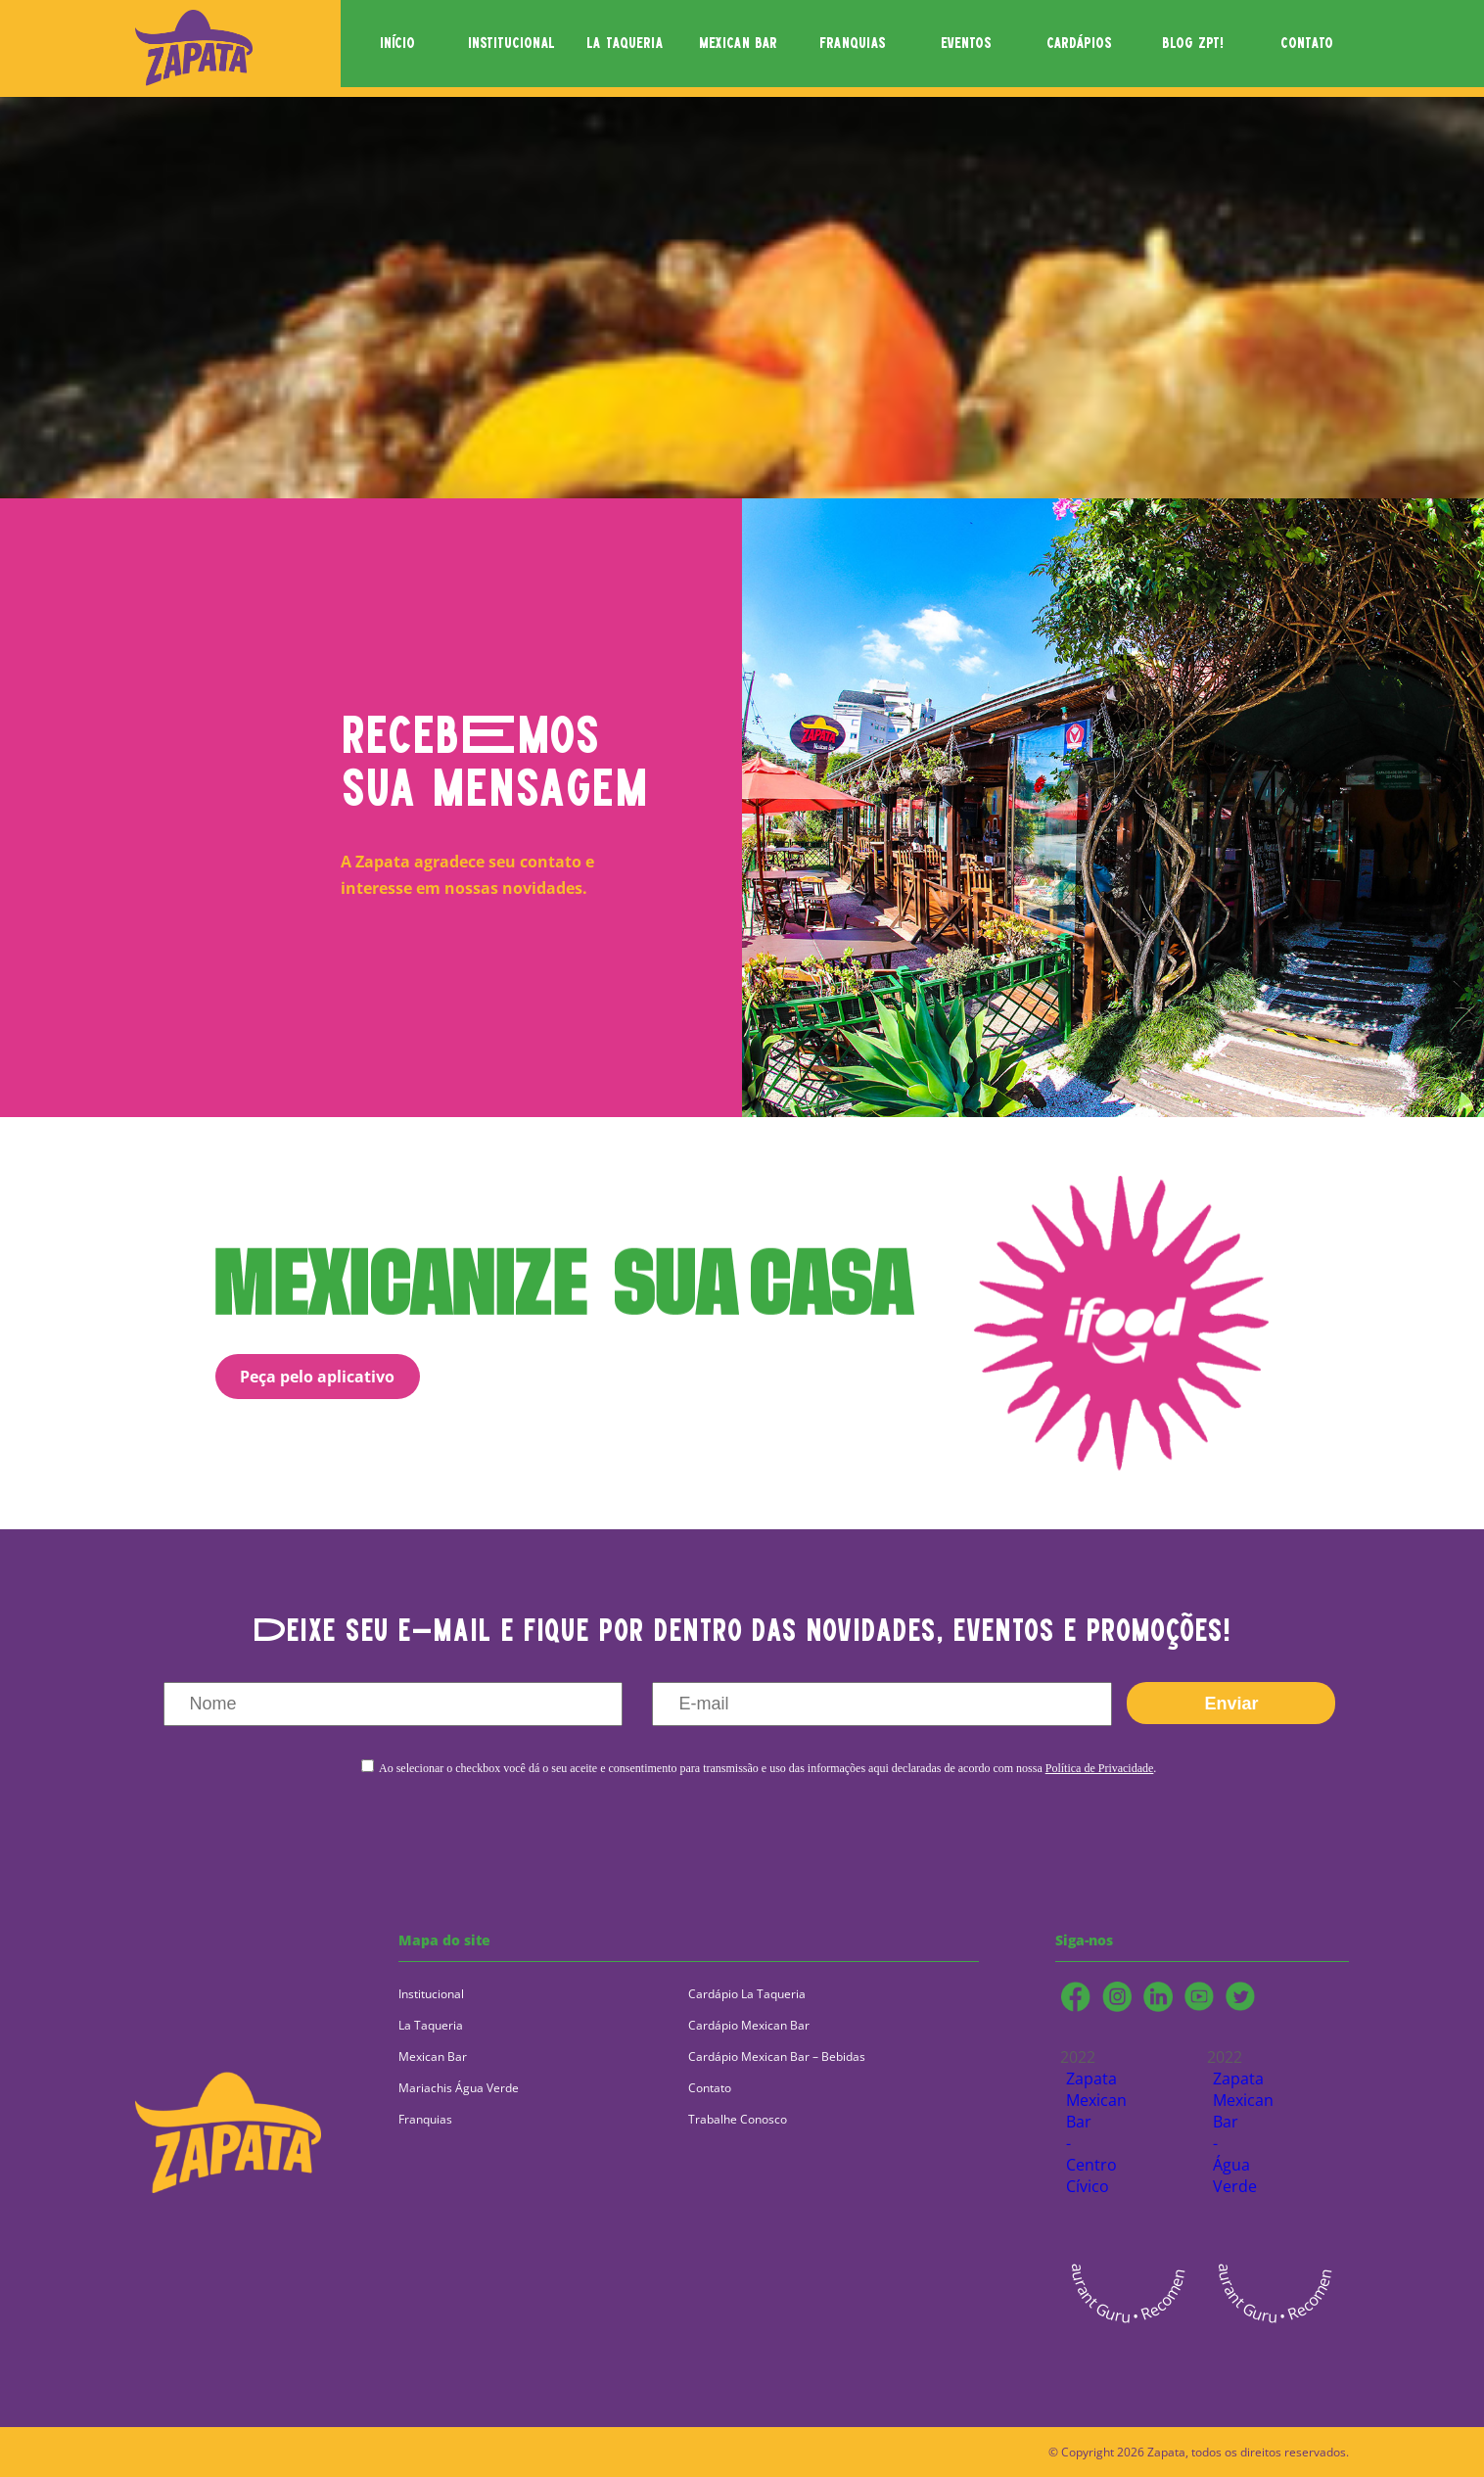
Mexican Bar (432, 2056)
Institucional (431, 1994)
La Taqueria (430, 2025)
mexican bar (738, 44)
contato (1306, 44)
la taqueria (625, 44)
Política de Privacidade (1099, 1768)
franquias (852, 44)
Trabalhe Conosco (737, 2119)
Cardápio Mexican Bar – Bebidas (776, 2056)
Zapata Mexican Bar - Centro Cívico (1080, 2132)
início (397, 44)
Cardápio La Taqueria (747, 1994)
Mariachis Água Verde (458, 2088)
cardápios (1079, 44)
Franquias (425, 2119)
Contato (709, 2088)
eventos (966, 44)
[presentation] (756, 1834)
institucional (511, 44)
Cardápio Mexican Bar (749, 2025)
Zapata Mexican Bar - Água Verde (1227, 2132)
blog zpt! (1193, 44)
